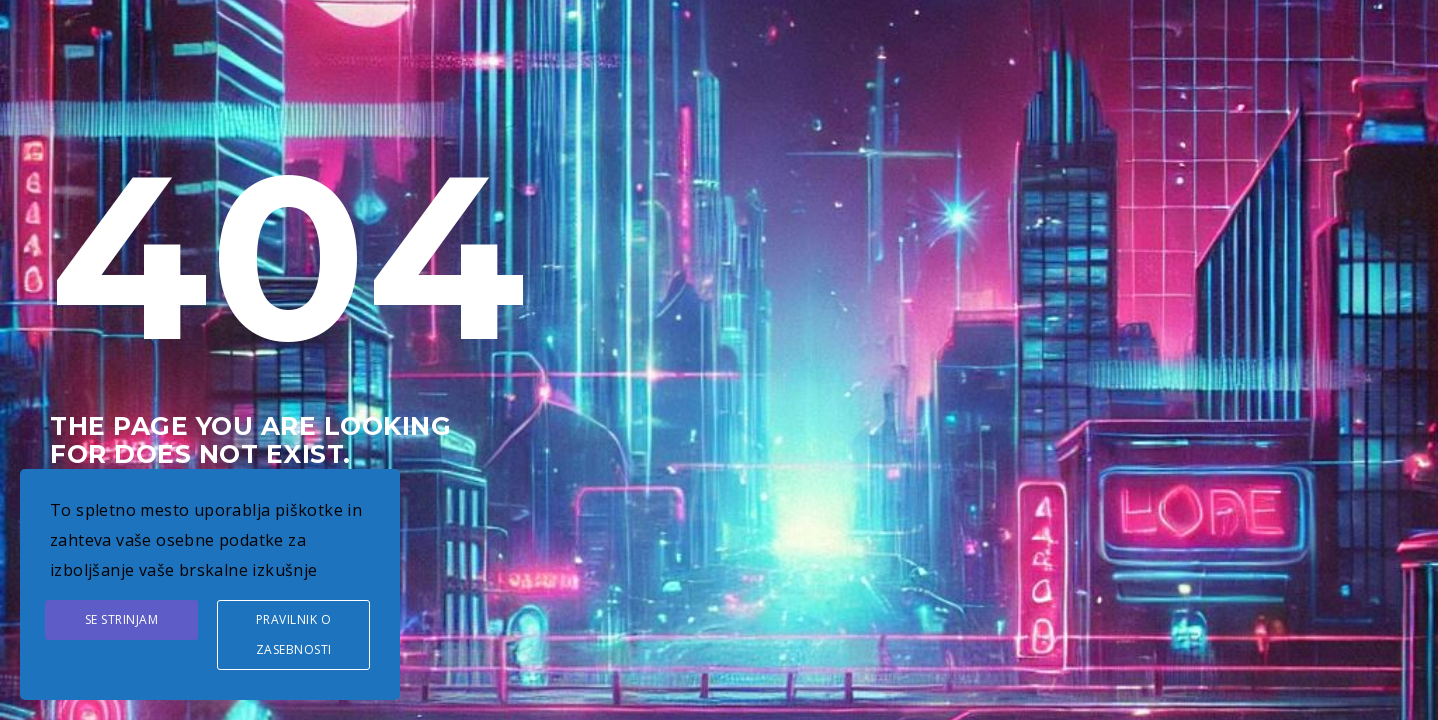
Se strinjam (122, 619)
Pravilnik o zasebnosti (294, 634)
